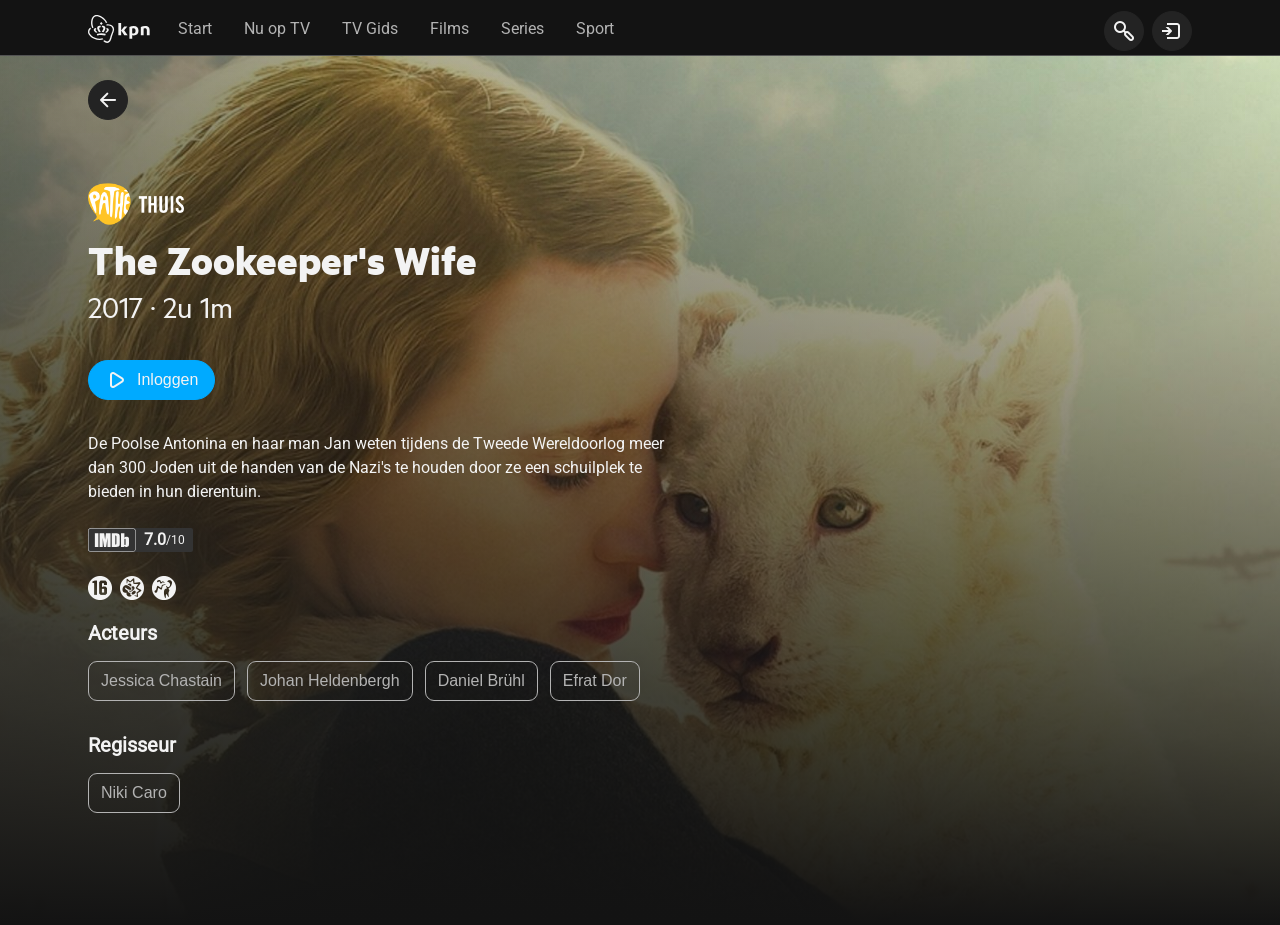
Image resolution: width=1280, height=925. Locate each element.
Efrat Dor (595, 680)
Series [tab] (522, 28)
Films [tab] (449, 28)
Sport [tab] (595, 28)
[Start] (119, 31)
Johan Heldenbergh (330, 680)
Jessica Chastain (161, 680)
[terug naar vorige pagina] (108, 100)
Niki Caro (134, 792)
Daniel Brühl (481, 680)
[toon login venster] (1172, 31)
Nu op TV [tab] (277, 28)
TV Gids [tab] (370, 28)
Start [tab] (195, 28)
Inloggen (151, 380)
